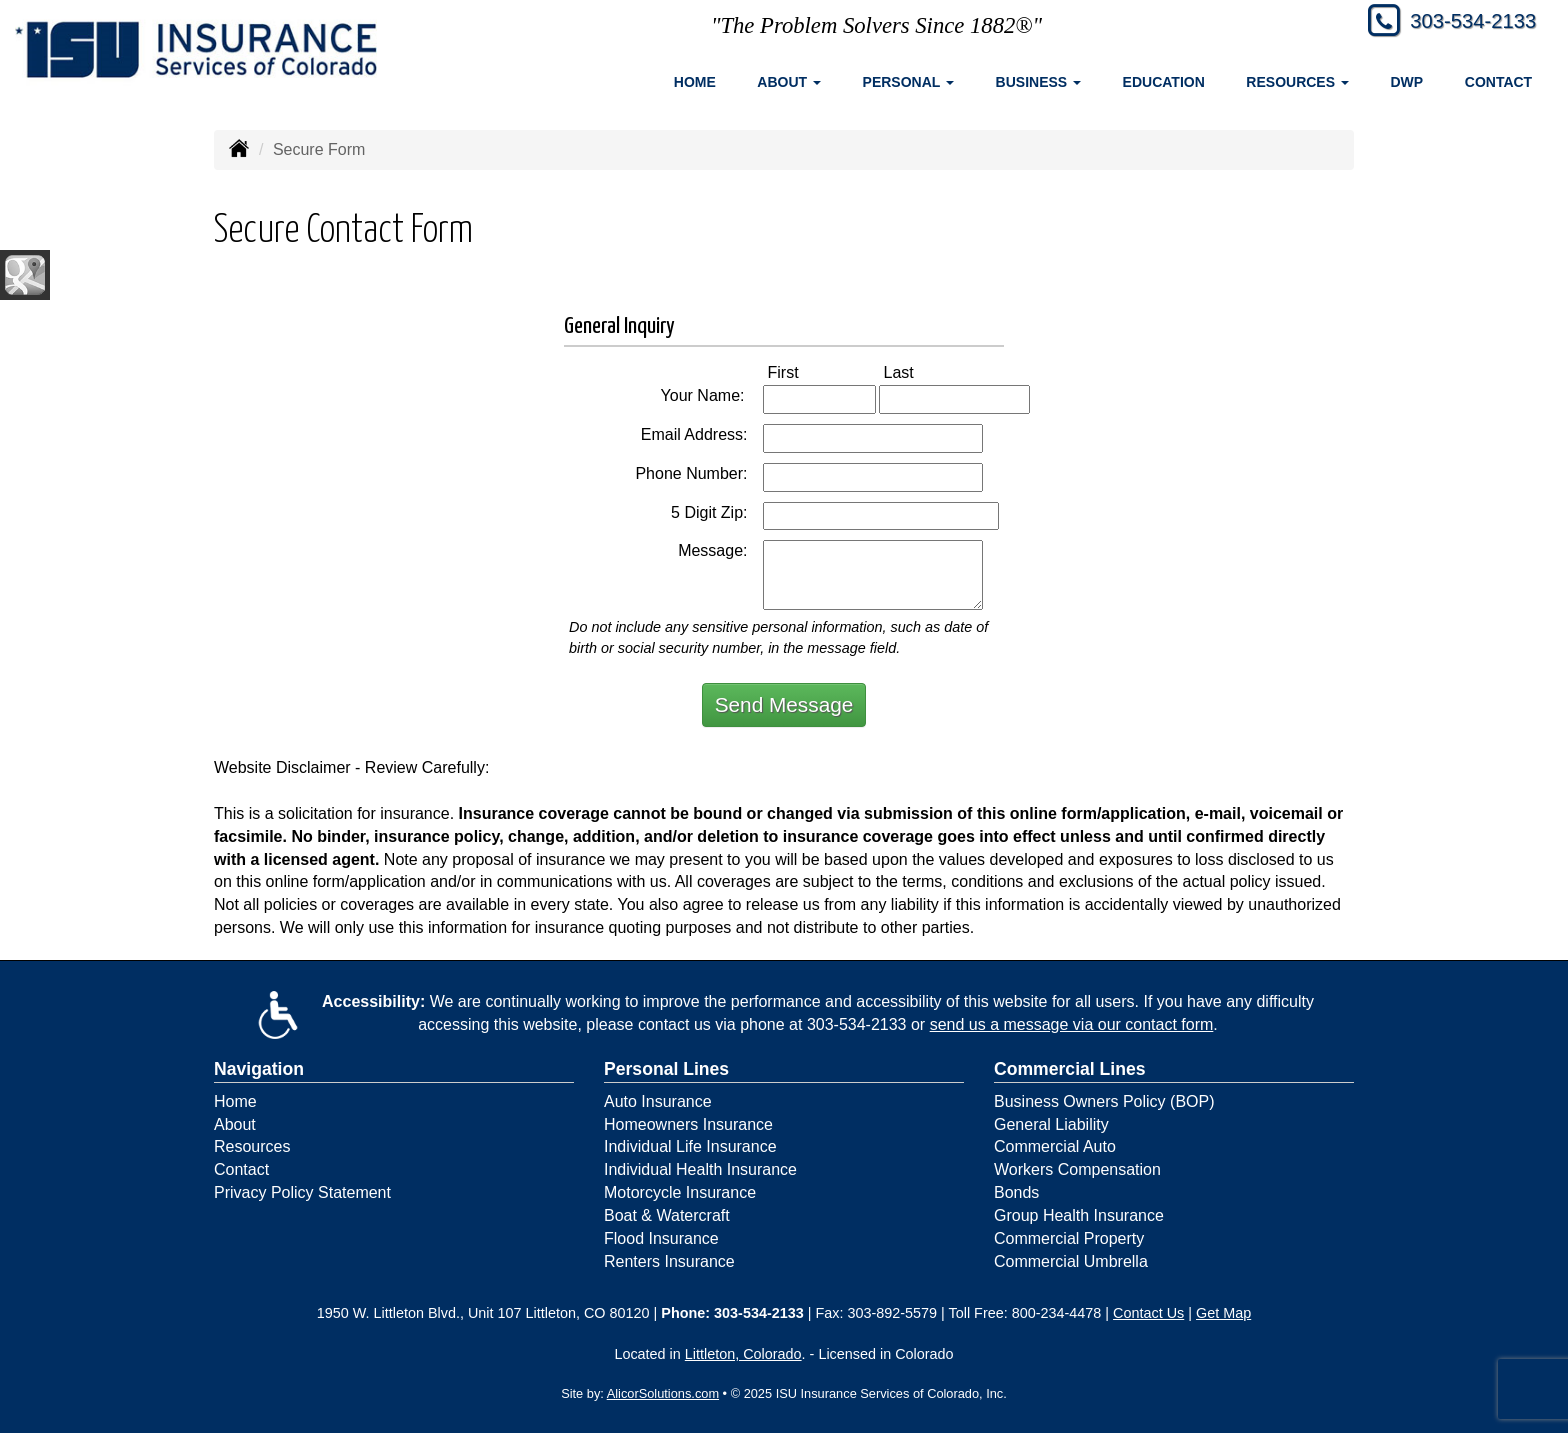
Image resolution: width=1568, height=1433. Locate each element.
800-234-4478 (1057, 1313)
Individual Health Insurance (700, 1169)
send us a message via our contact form (1072, 1024)
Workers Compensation (1077, 1169)
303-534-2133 (1464, 22)
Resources (252, 1146)
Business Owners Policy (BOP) (1104, 1101)
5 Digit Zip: (709, 512)
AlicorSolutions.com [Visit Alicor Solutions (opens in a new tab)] (663, 1393)
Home (695, 82)
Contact (1498, 82)
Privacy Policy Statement (302, 1192)
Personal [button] (908, 82)
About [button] (789, 82)
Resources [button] (1297, 82)
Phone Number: (691, 473)
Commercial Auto (1055, 1146)
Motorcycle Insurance (680, 1192)
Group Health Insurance (1079, 1215)
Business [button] (1038, 82)
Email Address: (694, 434)
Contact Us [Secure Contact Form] (1148, 1313)
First (804, 371)
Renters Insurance (669, 1261)
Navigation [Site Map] (259, 1069)
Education (1164, 82)
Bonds (1016, 1192)
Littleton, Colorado (743, 1354)
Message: (712, 550)
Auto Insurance (658, 1101)
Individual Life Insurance (690, 1146)
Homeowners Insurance (688, 1124)
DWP (1407, 82)
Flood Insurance (661, 1238)
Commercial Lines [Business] (1070, 1069)
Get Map (1223, 1313)
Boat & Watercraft (667, 1215)
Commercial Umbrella (1071, 1261)
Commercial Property (1069, 1238)
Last (920, 371)
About (235, 1124)
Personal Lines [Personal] (666, 1069)
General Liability (1051, 1124)
